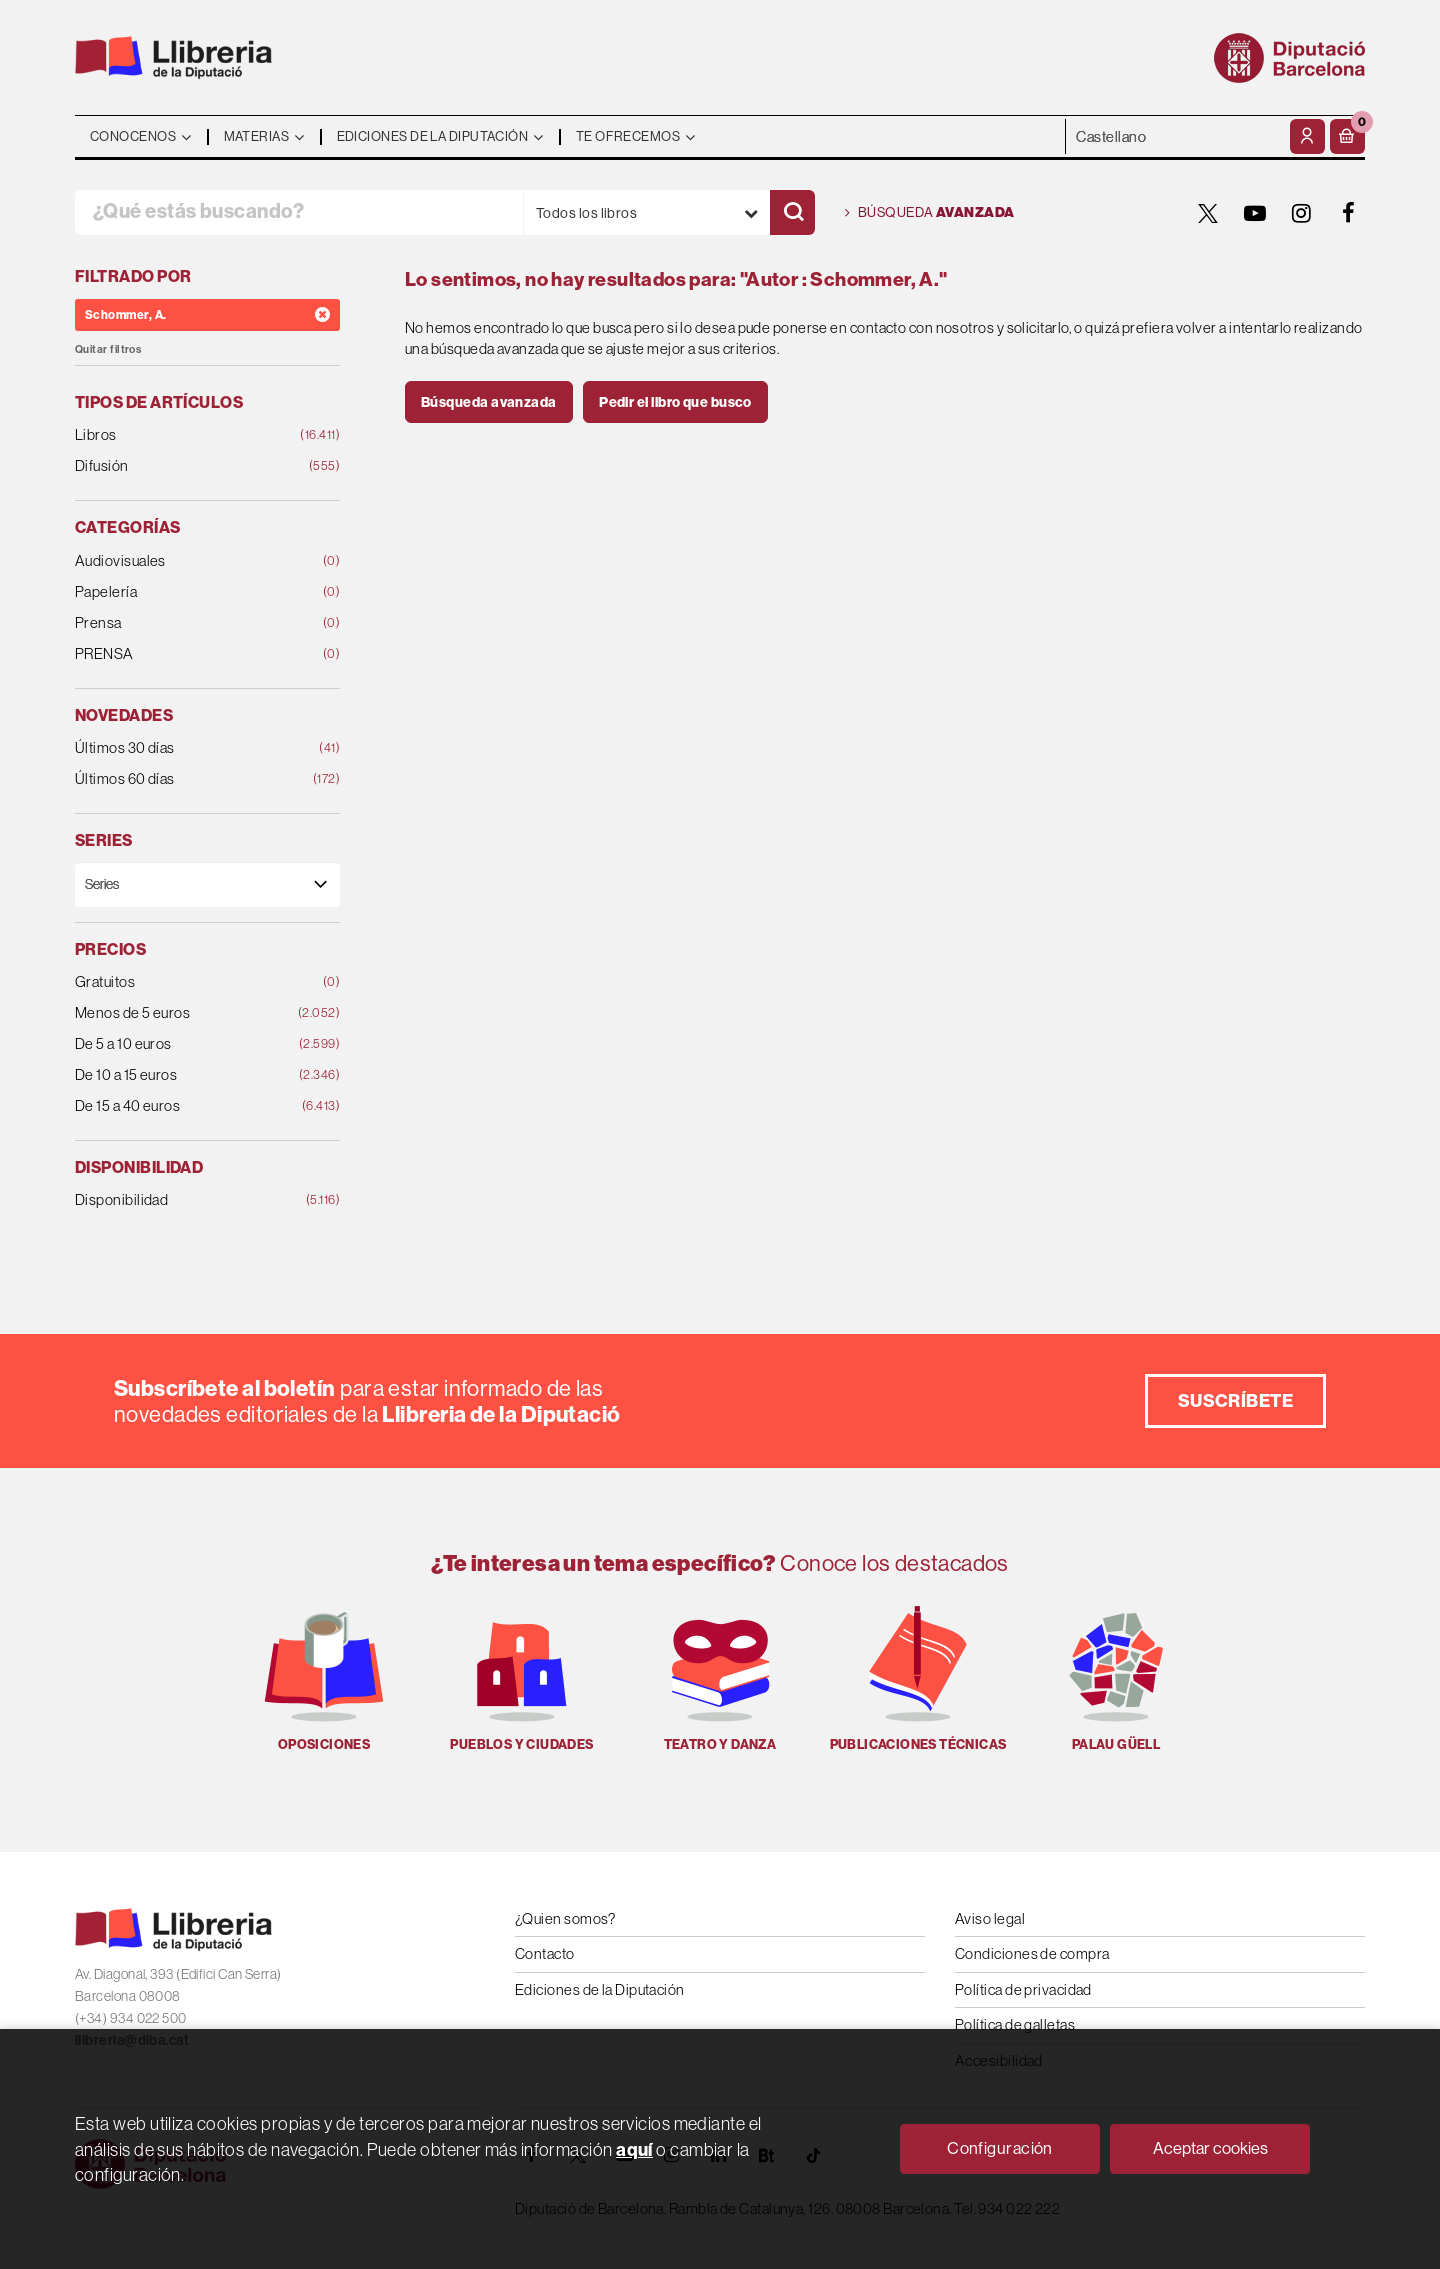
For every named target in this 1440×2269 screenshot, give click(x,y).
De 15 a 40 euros (183, 1106)
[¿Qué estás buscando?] (299, 212)
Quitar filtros (108, 349)
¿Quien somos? (565, 1918)
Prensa (183, 623)
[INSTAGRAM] (1302, 213)
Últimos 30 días (183, 748)
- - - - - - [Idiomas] (1175, 136)
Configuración (1000, 2148)
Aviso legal (990, 1918)
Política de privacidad (1023, 1989)
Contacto (545, 1953)
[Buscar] (792, 212)
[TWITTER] (1208, 213)
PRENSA (183, 654)
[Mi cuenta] (1307, 136)
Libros (183, 435)
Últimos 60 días (183, 779)
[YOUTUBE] (1255, 213)
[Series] (207, 884)
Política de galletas (1015, 2024)
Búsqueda (930, 213)
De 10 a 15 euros (183, 1075)
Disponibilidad (183, 1200)
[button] (1347, 136)
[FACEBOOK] (1349, 213)
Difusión (183, 466)
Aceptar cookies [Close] (1210, 2148)
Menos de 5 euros (183, 1013)
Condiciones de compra (1032, 1953)
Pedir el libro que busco (675, 402)
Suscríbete (1236, 1400)
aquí (634, 2149)
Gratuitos (183, 982)
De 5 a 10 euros (183, 1044)
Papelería (183, 592)
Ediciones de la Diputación (600, 1989)
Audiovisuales (183, 561)
